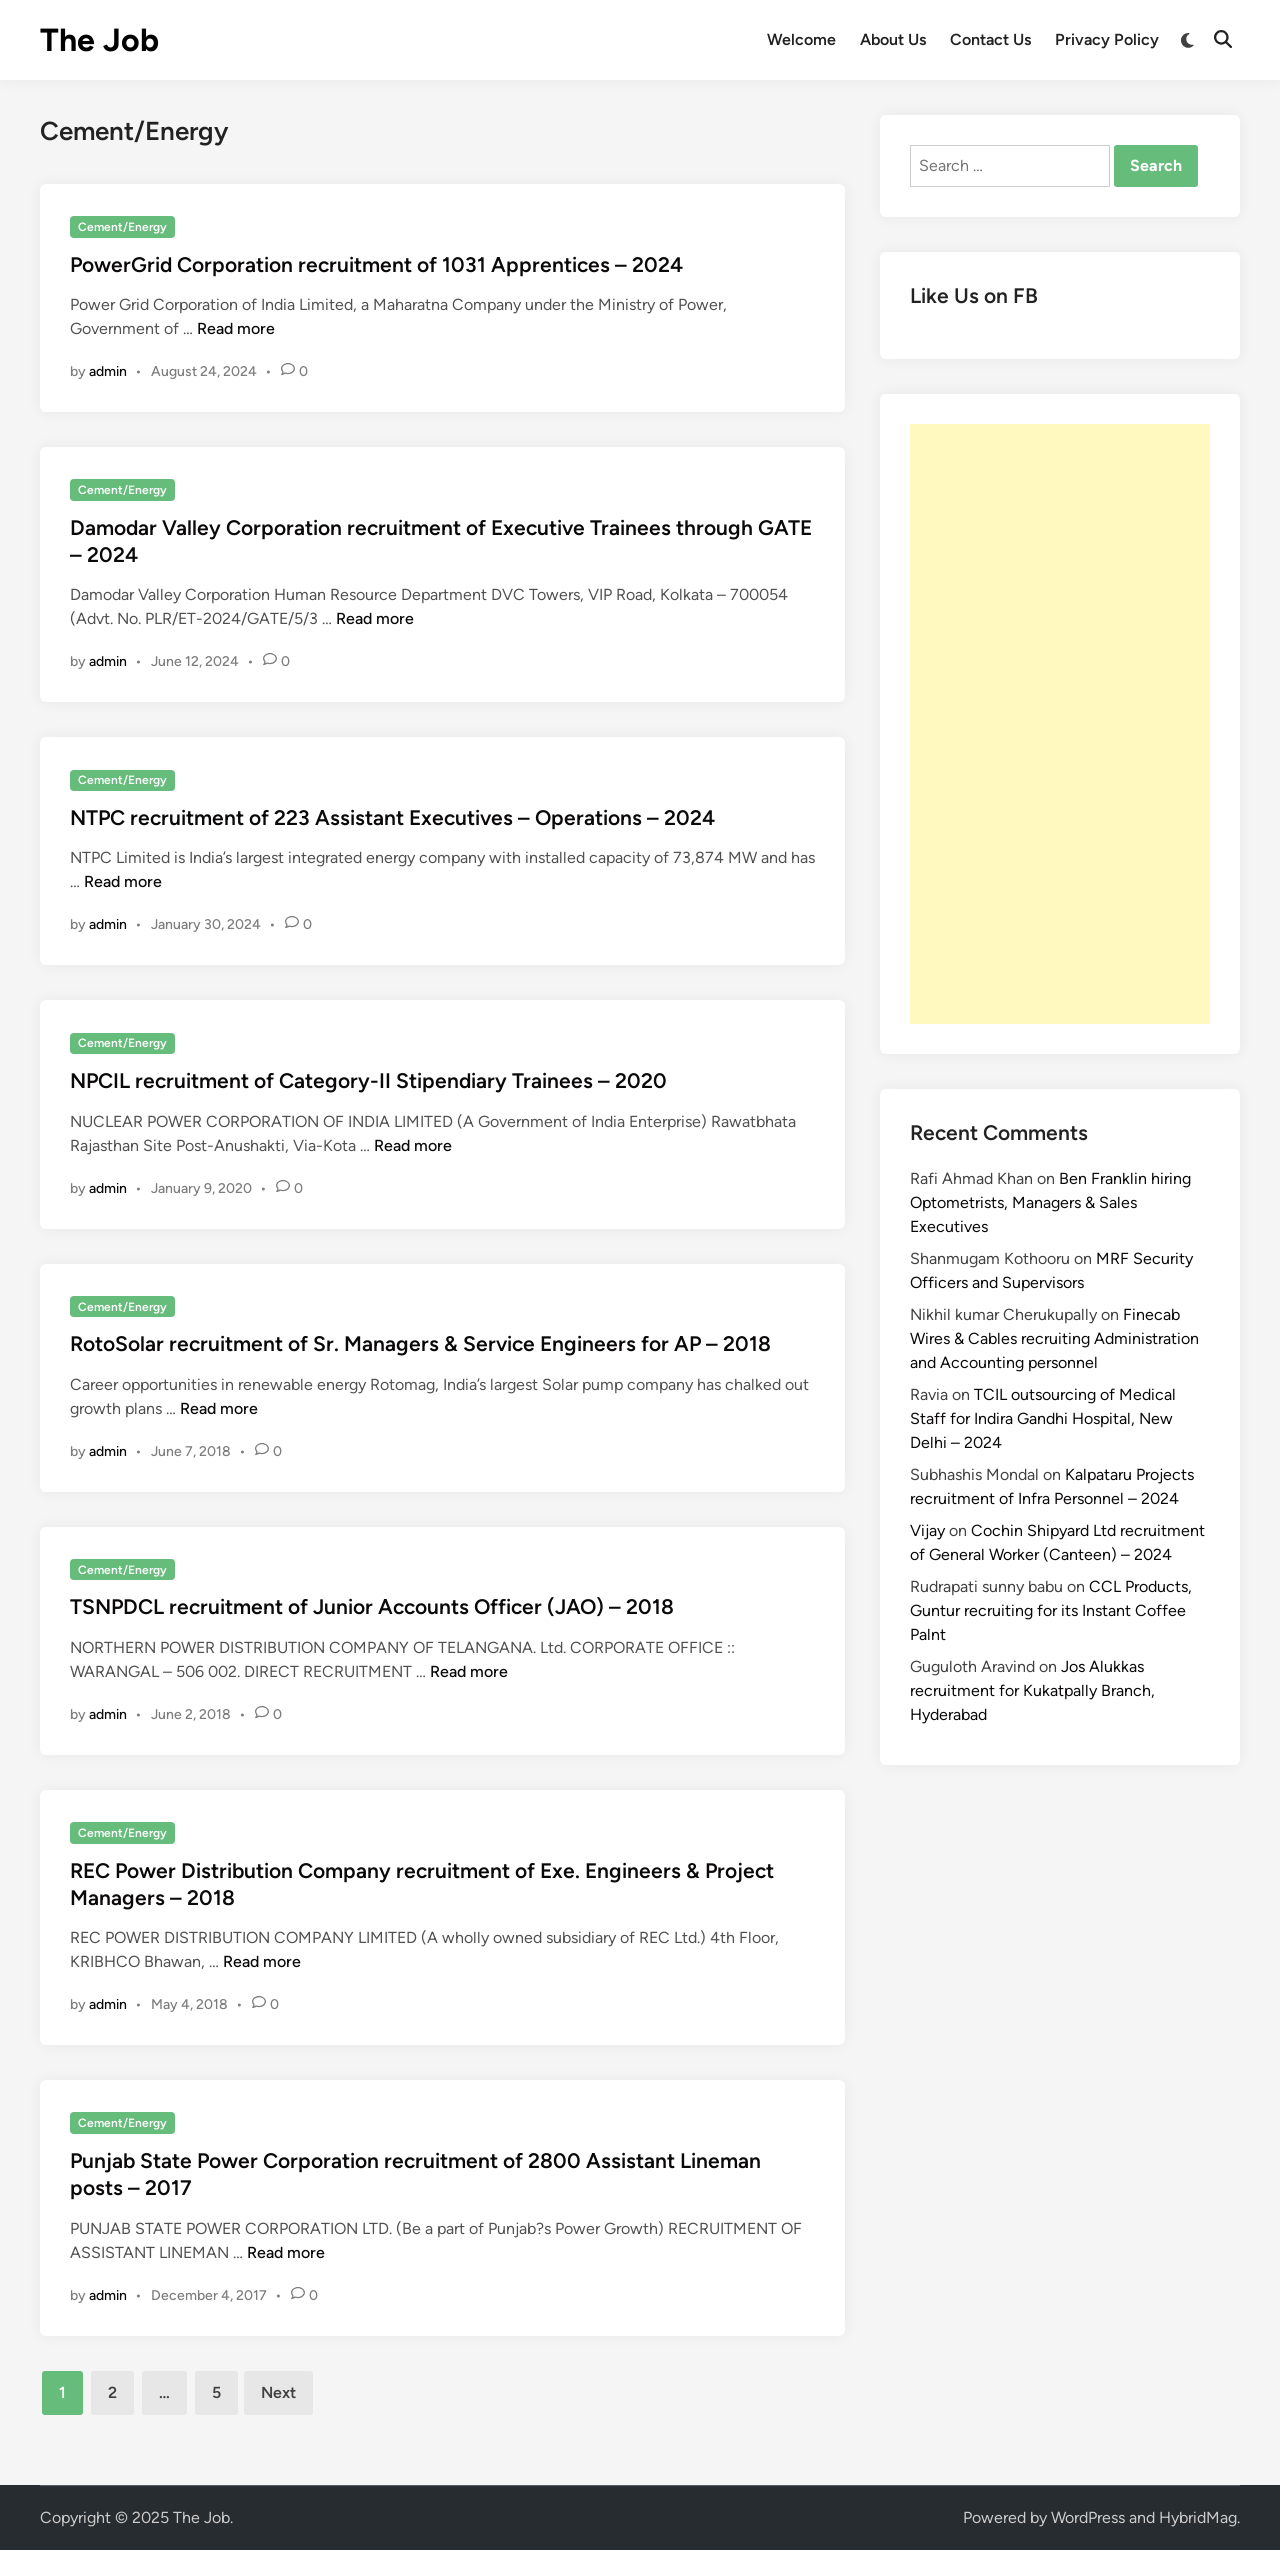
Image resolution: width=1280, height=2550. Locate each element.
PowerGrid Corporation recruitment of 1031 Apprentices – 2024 (376, 264)
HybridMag (1198, 2517)
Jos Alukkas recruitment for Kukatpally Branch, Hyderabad (1032, 1690)
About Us (893, 39)
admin (108, 371)
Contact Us (990, 39)
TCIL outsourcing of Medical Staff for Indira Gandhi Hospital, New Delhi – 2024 (1043, 1418)
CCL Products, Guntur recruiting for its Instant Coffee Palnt (1051, 1610)
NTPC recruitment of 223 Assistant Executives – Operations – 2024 (392, 817)
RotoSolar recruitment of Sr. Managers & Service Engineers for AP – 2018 (420, 1343)
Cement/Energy (122, 227)
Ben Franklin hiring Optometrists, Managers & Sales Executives (1050, 1202)
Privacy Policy (1107, 39)
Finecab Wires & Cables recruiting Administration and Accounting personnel (1054, 1338)
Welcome (801, 39)
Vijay (927, 1530)
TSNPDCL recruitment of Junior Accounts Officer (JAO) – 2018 (372, 1606)
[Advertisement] (1060, 724)
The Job (99, 40)
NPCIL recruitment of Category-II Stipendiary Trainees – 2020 (368, 1080)
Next (278, 2392)
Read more (236, 328)
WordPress (1088, 2517)
